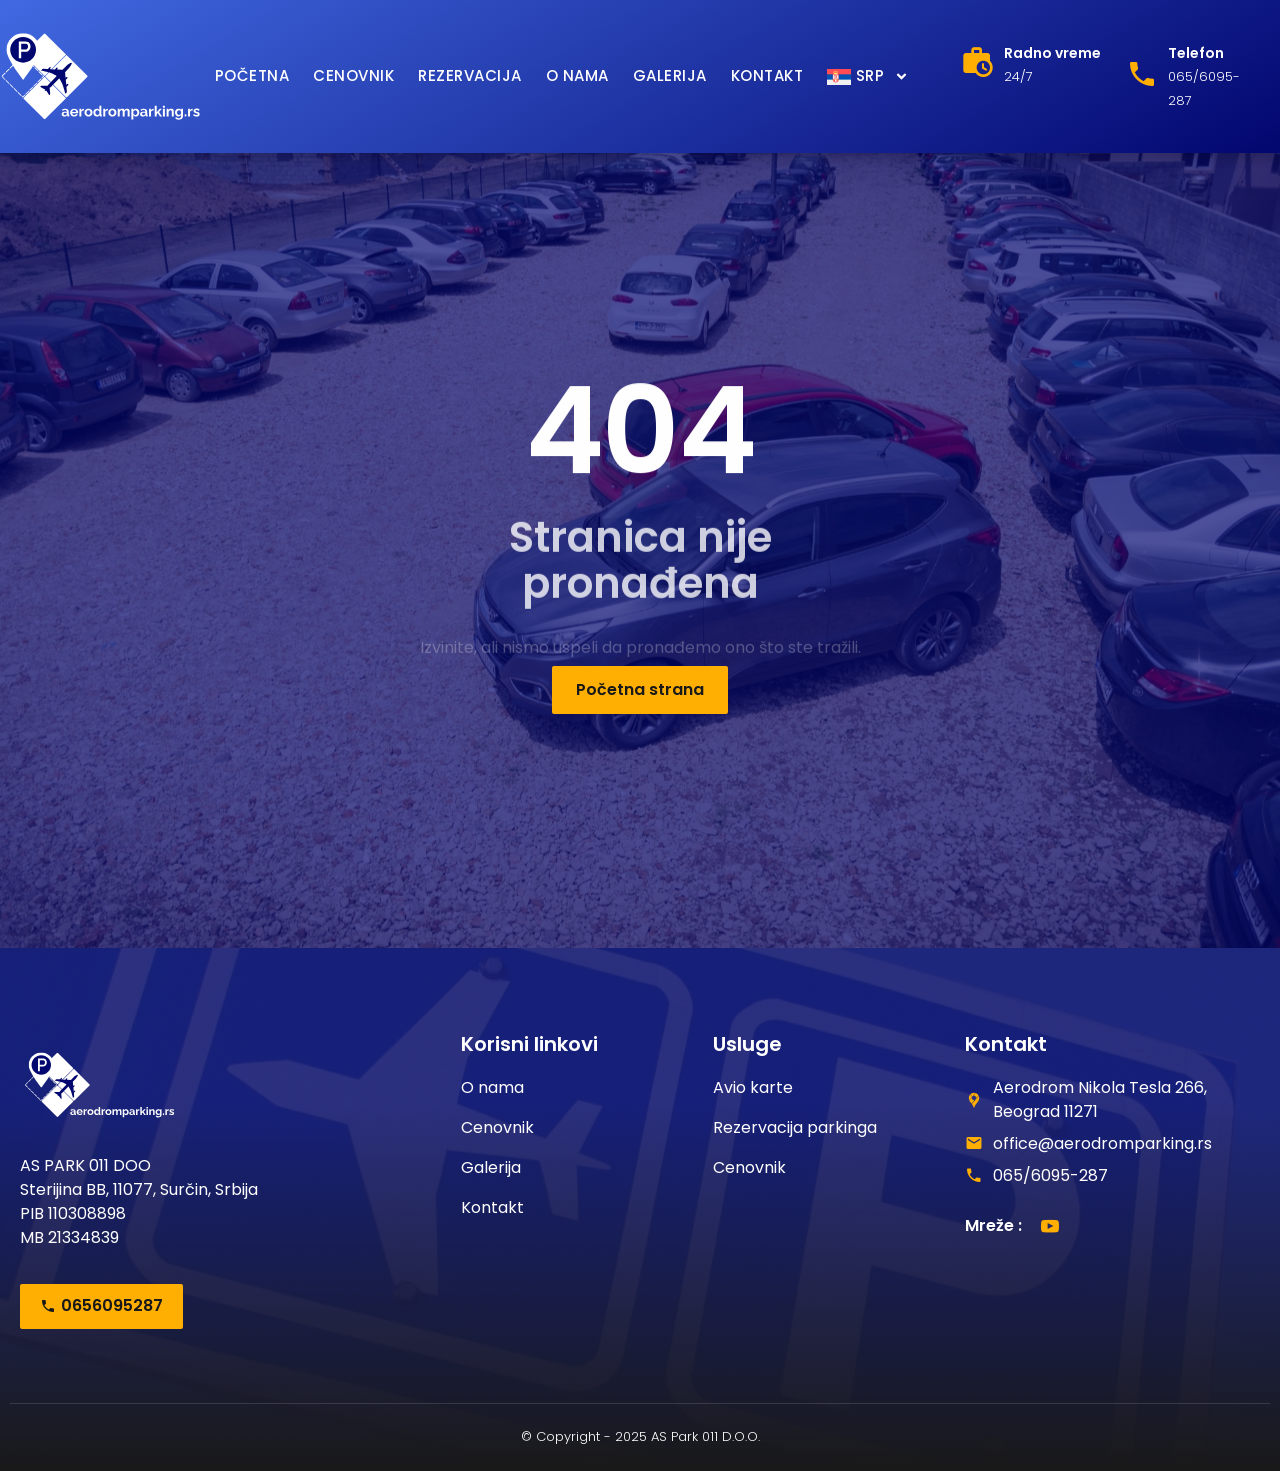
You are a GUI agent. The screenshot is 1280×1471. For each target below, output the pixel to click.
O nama (577, 75)
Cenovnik (353, 75)
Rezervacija (470, 75)
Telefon (1196, 53)
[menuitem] (868, 76)
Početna (252, 75)
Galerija (670, 75)
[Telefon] (1142, 74)
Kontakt (767, 75)
